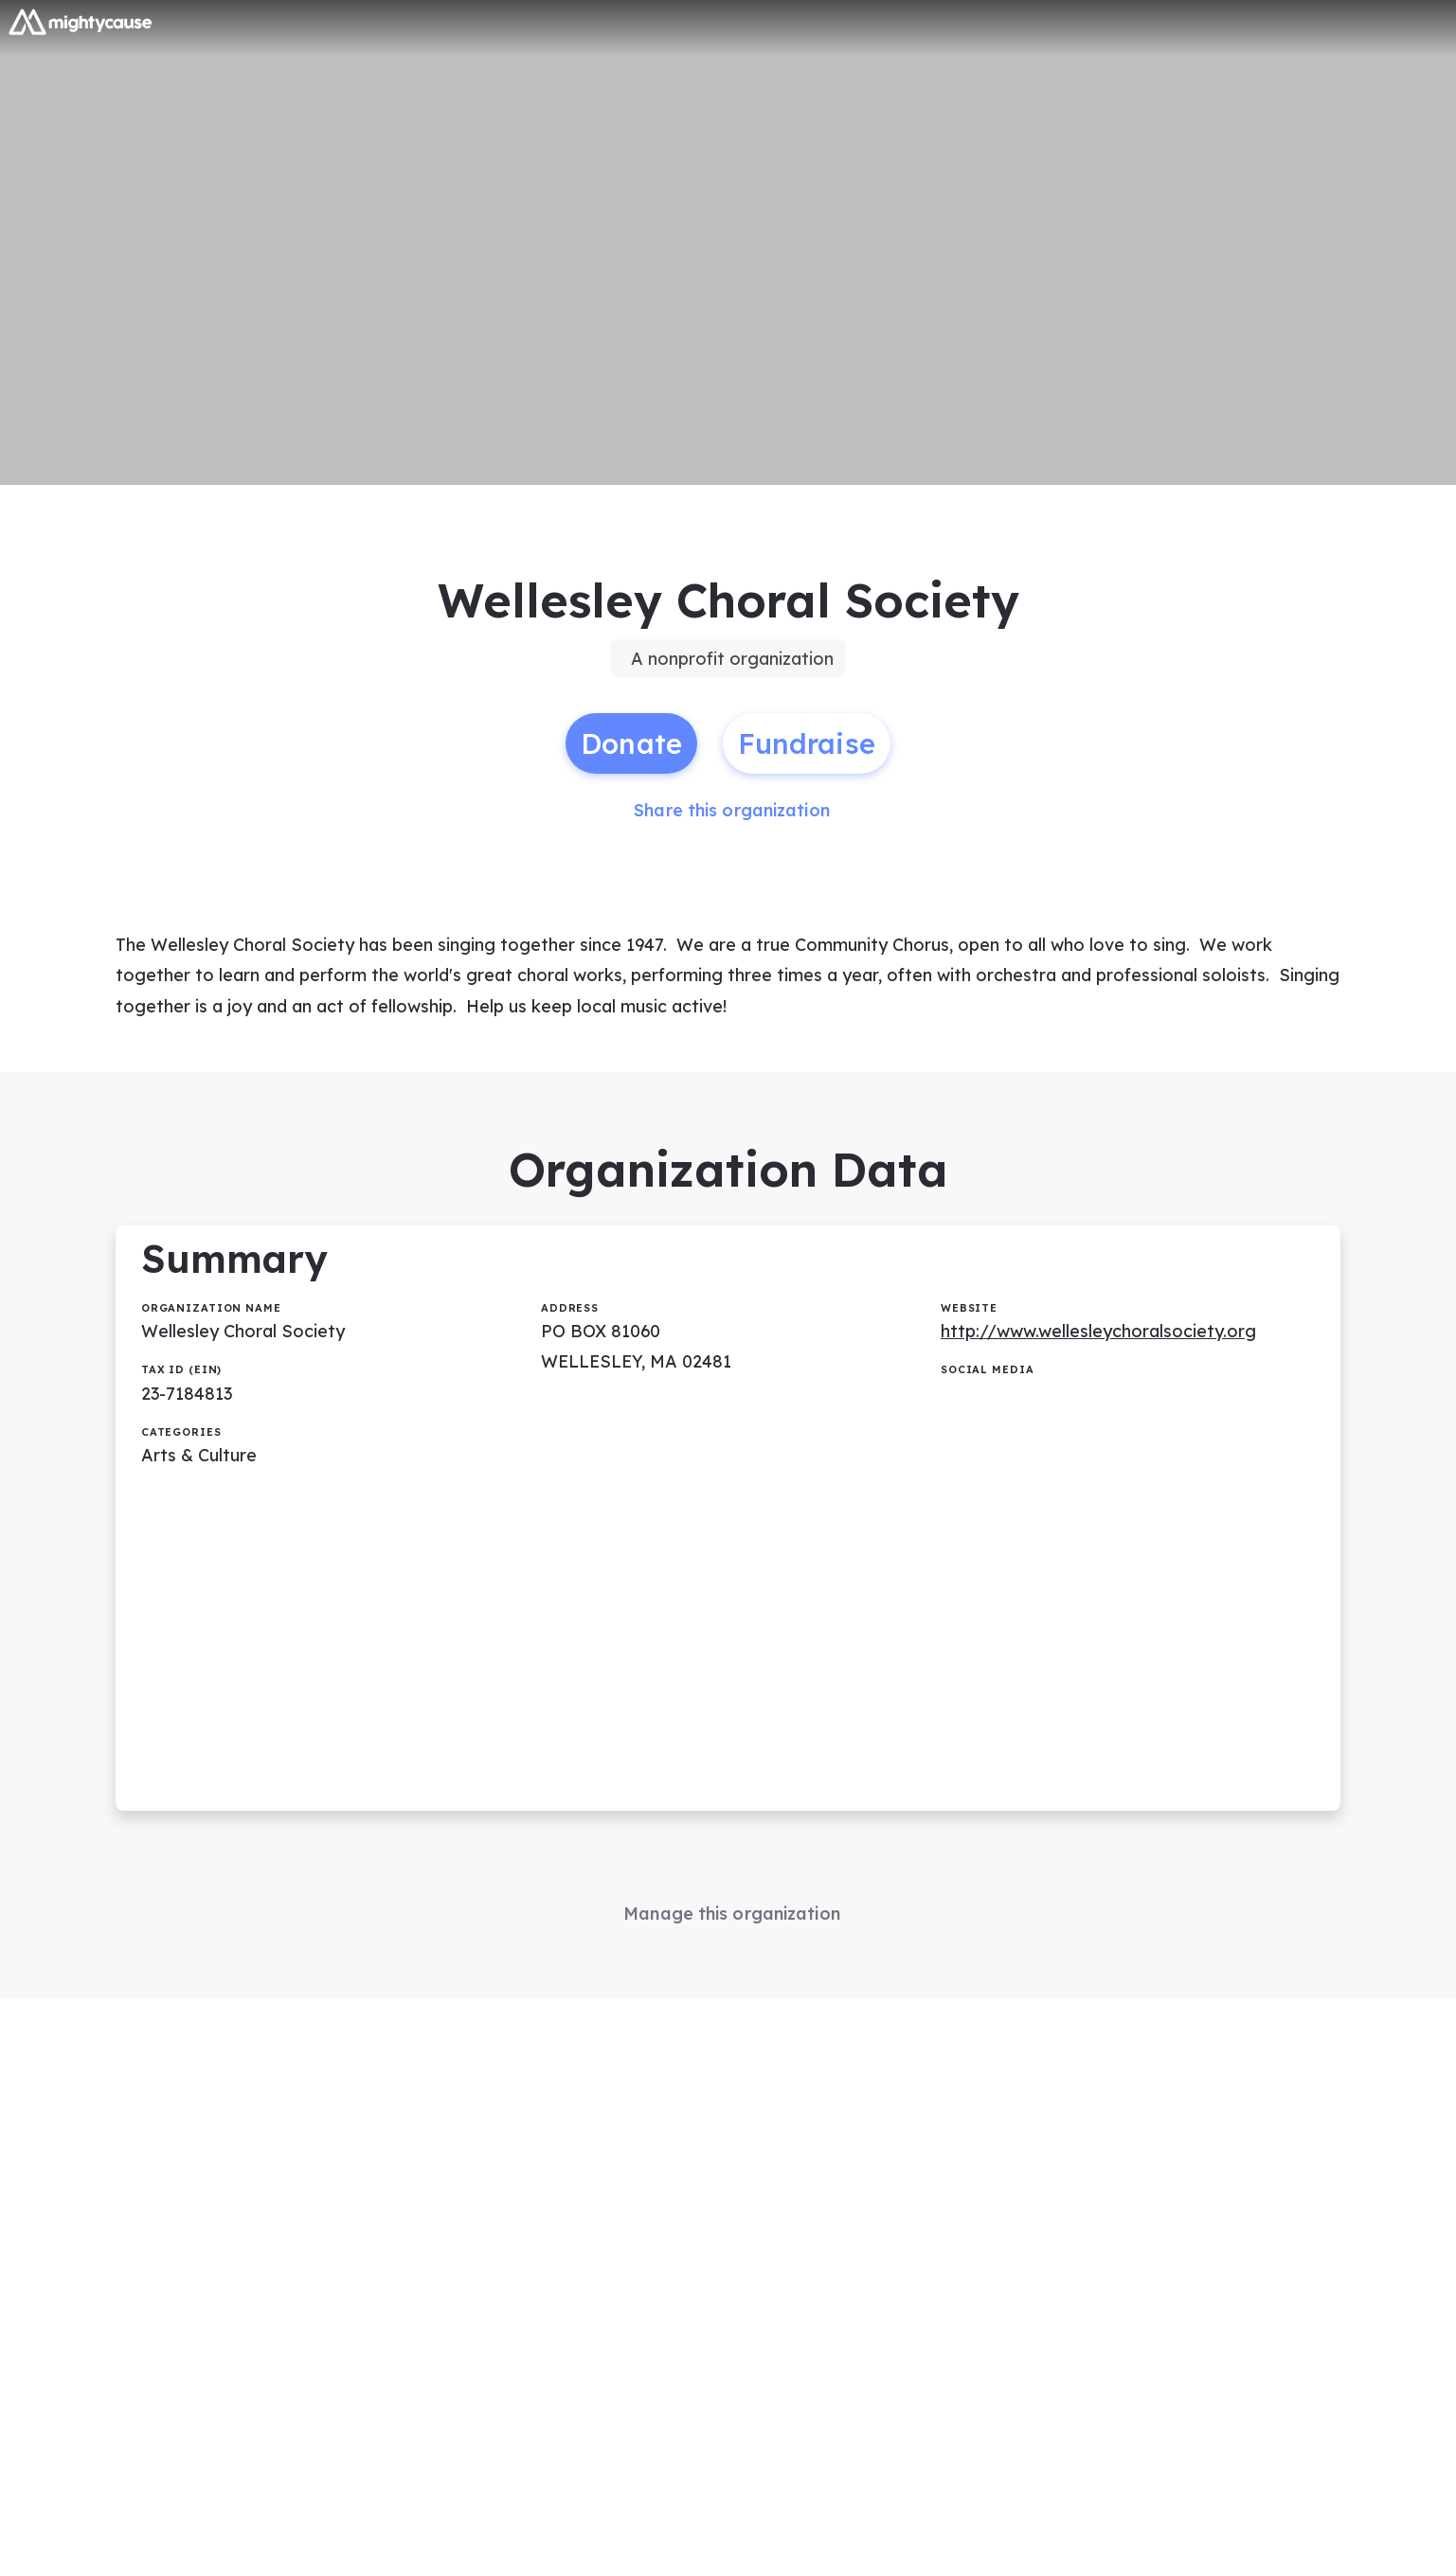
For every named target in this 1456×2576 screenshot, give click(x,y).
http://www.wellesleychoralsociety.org (1098, 1333)
